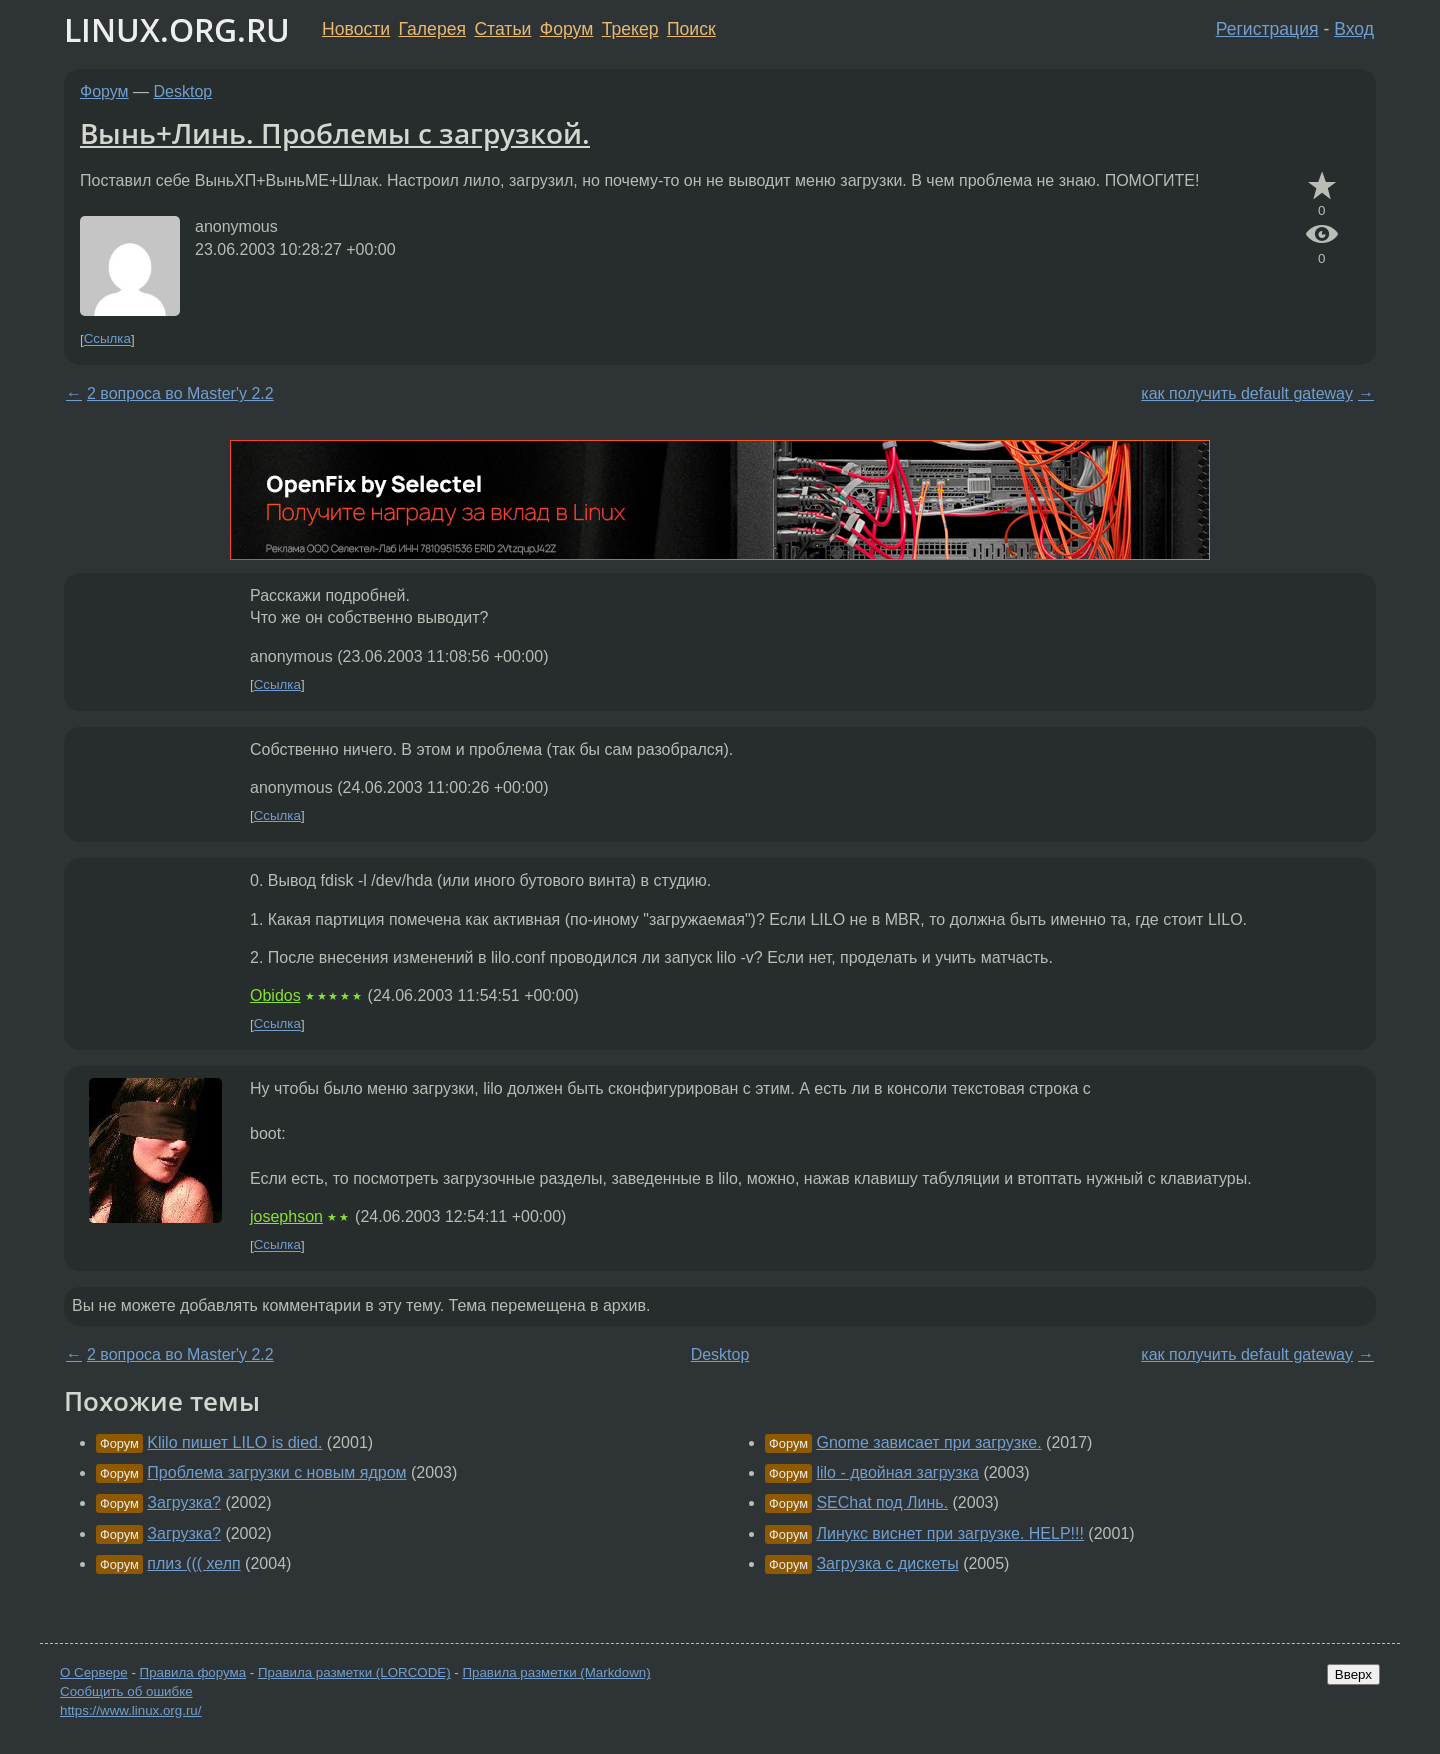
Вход (1354, 29)
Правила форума (193, 1672)
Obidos (275, 995)
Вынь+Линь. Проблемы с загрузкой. (335, 133)
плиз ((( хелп (193, 1563)
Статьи (502, 29)
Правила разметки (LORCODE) (354, 1672)
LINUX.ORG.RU (177, 29)
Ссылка (107, 339)
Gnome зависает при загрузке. (928, 1442)
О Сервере (94, 1672)
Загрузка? (184, 1502)
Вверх (1353, 1674)
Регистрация (1267, 29)
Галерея (432, 29)
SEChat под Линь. (882, 1502)
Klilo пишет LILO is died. (234, 1442)
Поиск (691, 29)
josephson (286, 1216)
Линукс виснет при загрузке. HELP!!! (949, 1533)
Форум (566, 29)
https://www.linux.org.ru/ (130, 1710)
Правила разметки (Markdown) (556, 1672)
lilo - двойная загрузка (897, 1472)
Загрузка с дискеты (887, 1563)
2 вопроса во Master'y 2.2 (180, 393)
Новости (356, 29)
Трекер (630, 29)
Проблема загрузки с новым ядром (276, 1472)
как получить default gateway (1247, 393)
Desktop (183, 91)
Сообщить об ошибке (126, 1691)
